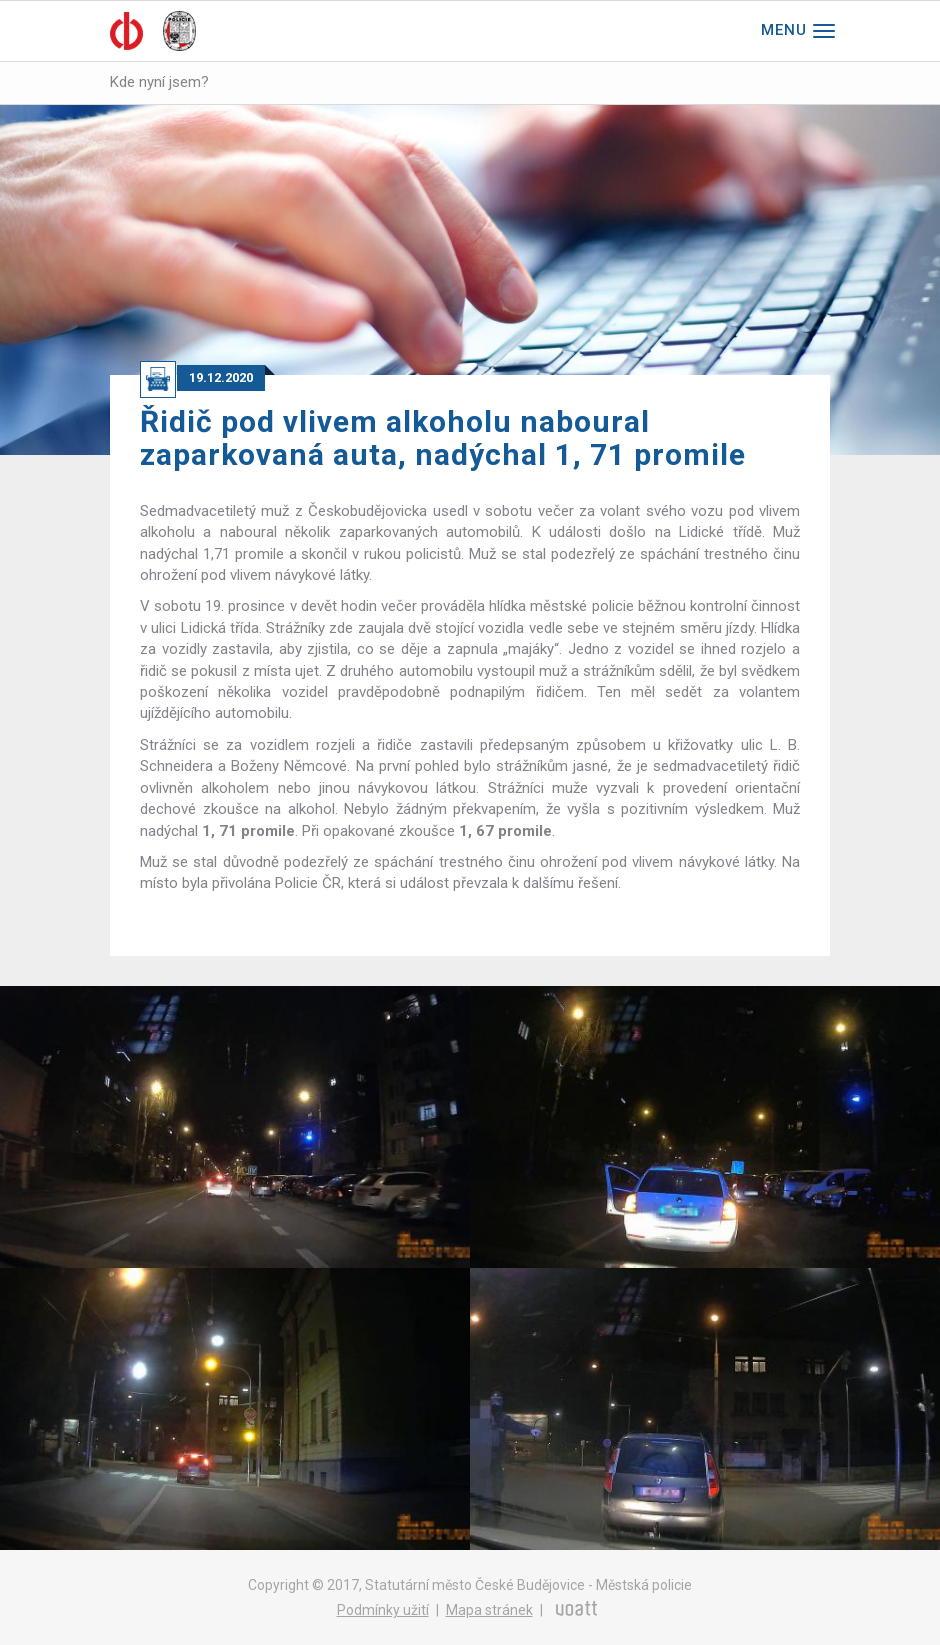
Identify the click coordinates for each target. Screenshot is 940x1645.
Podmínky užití (383, 1610)
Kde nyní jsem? (159, 82)
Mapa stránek (489, 1610)
